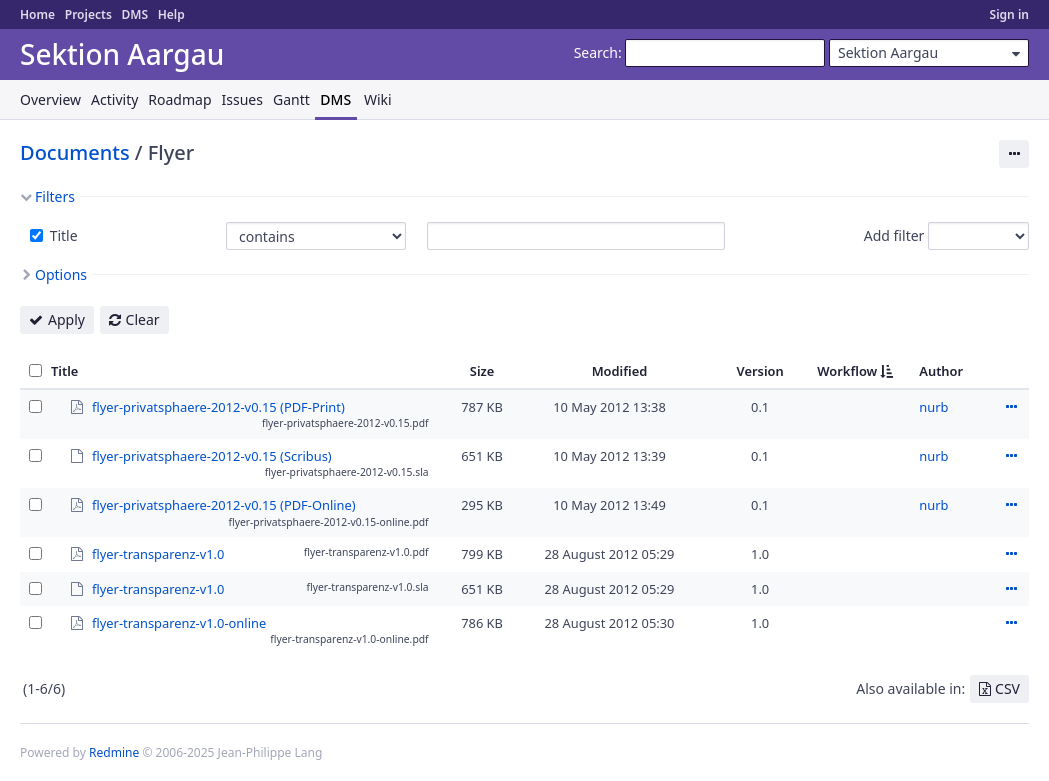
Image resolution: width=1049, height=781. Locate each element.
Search (596, 52)
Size (482, 371)
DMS (134, 14)
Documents (75, 152)
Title (62, 235)
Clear (143, 319)
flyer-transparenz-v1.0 (158, 553)
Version (760, 371)
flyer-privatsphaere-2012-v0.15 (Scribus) (212, 456)
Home (37, 14)
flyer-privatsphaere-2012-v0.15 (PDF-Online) (224, 504)
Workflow (847, 371)
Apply (66, 319)
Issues (242, 99)
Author (941, 371)
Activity (114, 99)
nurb (933, 407)
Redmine (114, 752)
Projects (88, 14)
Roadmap (179, 99)
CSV (1007, 688)
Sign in (1009, 14)
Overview (50, 99)
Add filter (894, 235)
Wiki (378, 99)
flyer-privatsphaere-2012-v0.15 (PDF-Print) (218, 406)
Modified (620, 371)
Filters (55, 196)
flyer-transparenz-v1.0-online (179, 622)
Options (61, 274)
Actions (1011, 407)
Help (171, 14)
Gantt (291, 99)
